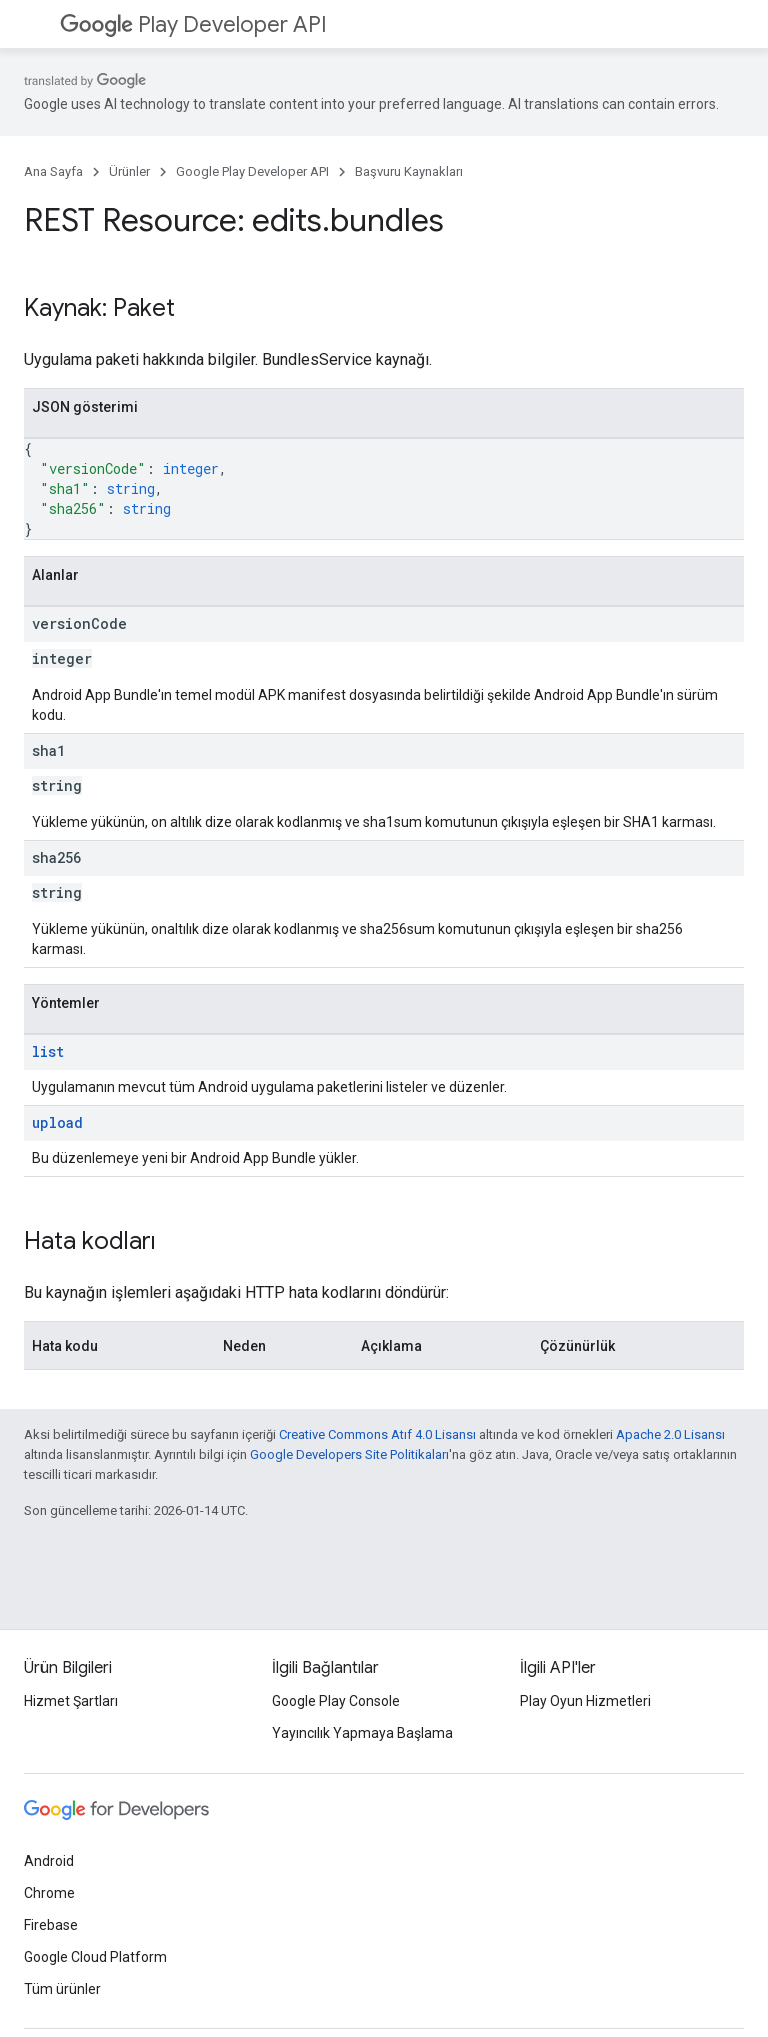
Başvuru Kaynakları (409, 171)
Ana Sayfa (53, 171)
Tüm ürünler (62, 1989)
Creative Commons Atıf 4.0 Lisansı (377, 1434)
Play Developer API (193, 24)
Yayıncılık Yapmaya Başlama (362, 1733)
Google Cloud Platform (95, 1957)
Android (49, 1861)
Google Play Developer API (252, 171)
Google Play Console (336, 1701)
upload (57, 1122)
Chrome (49, 1893)
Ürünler (129, 171)
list (48, 1051)
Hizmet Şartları (71, 1701)
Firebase (51, 1925)
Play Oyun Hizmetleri (585, 1701)
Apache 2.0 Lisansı (670, 1434)
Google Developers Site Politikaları (349, 1454)
